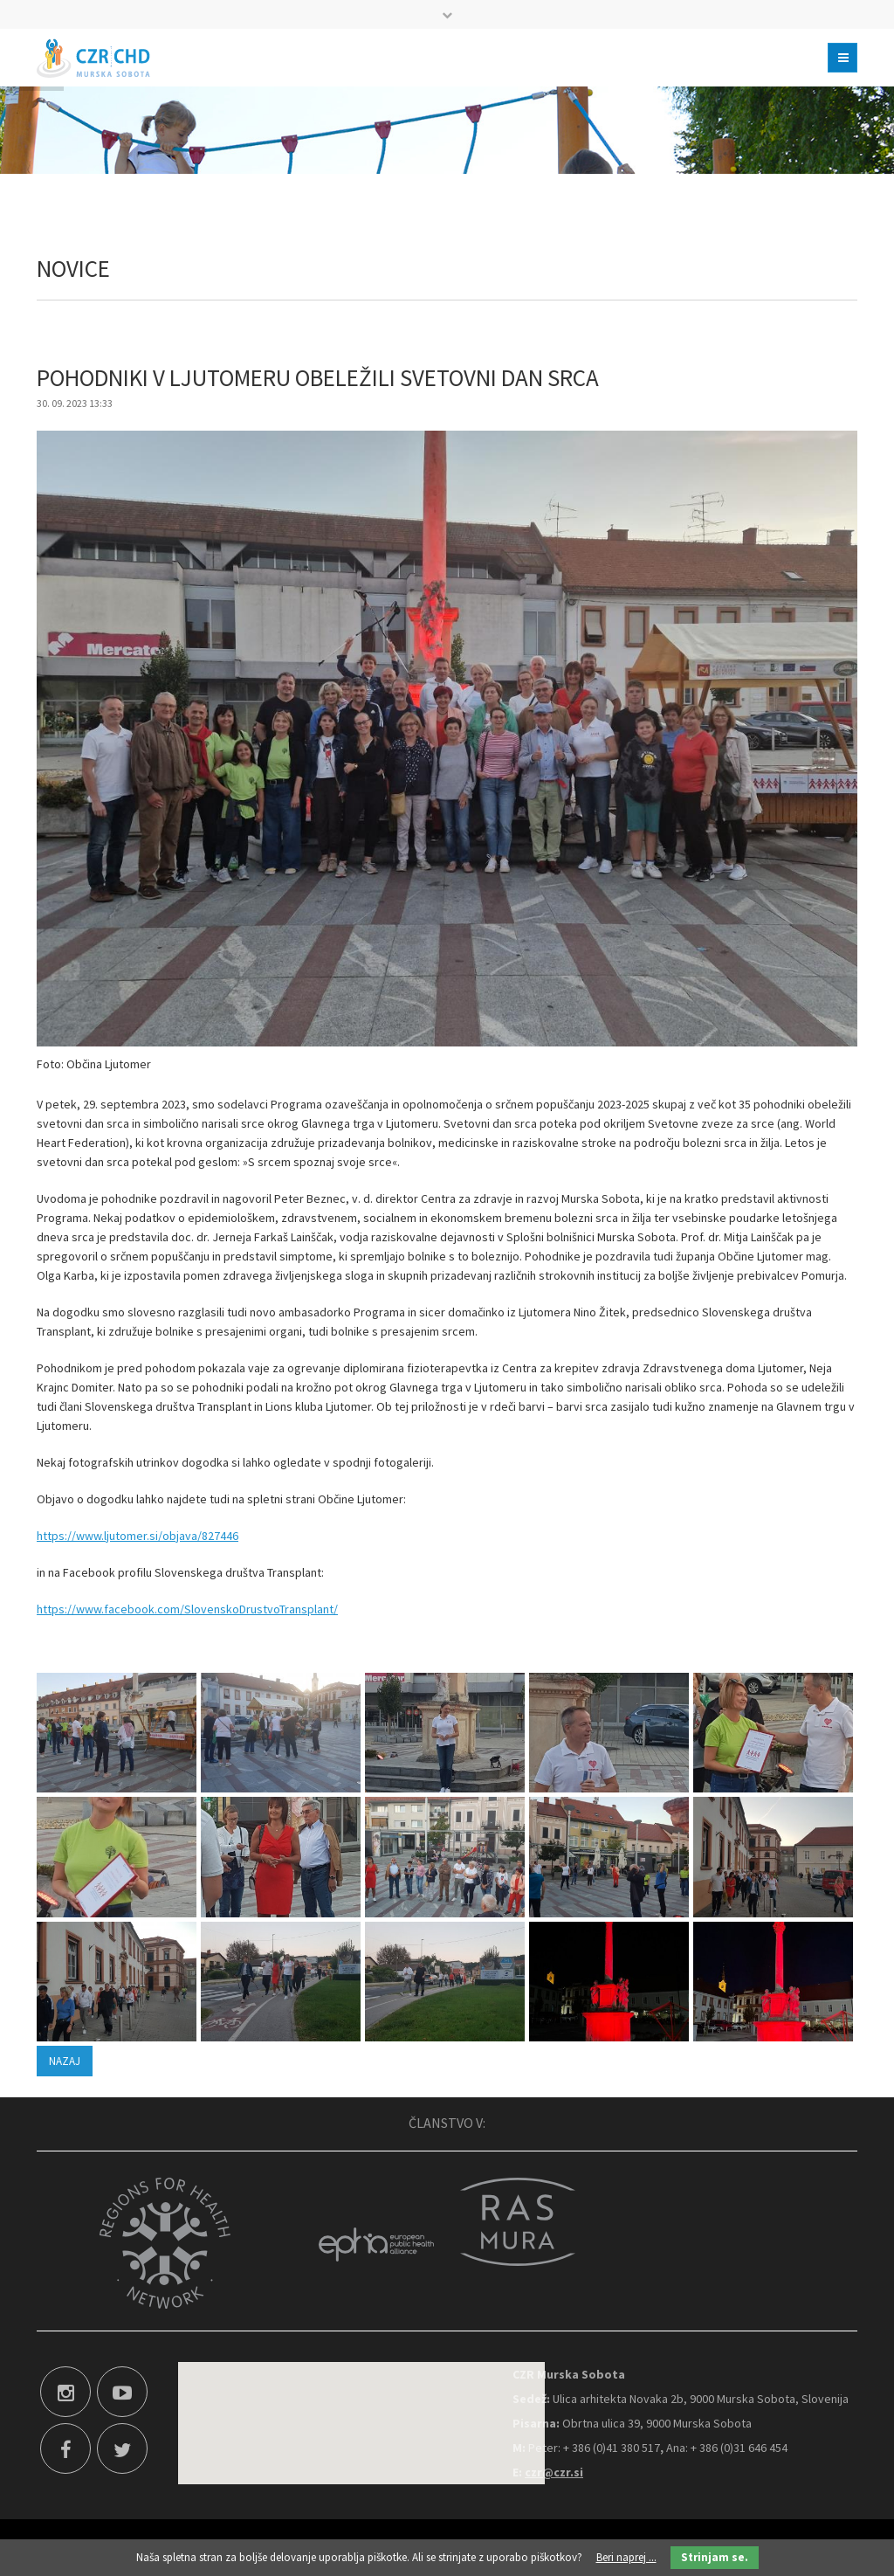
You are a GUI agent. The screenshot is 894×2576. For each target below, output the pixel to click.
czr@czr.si (554, 2472)
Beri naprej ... (626, 2557)
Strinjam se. (714, 2557)
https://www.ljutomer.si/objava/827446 (137, 1536)
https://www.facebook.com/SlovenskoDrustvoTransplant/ (187, 1609)
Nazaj (64, 2061)
